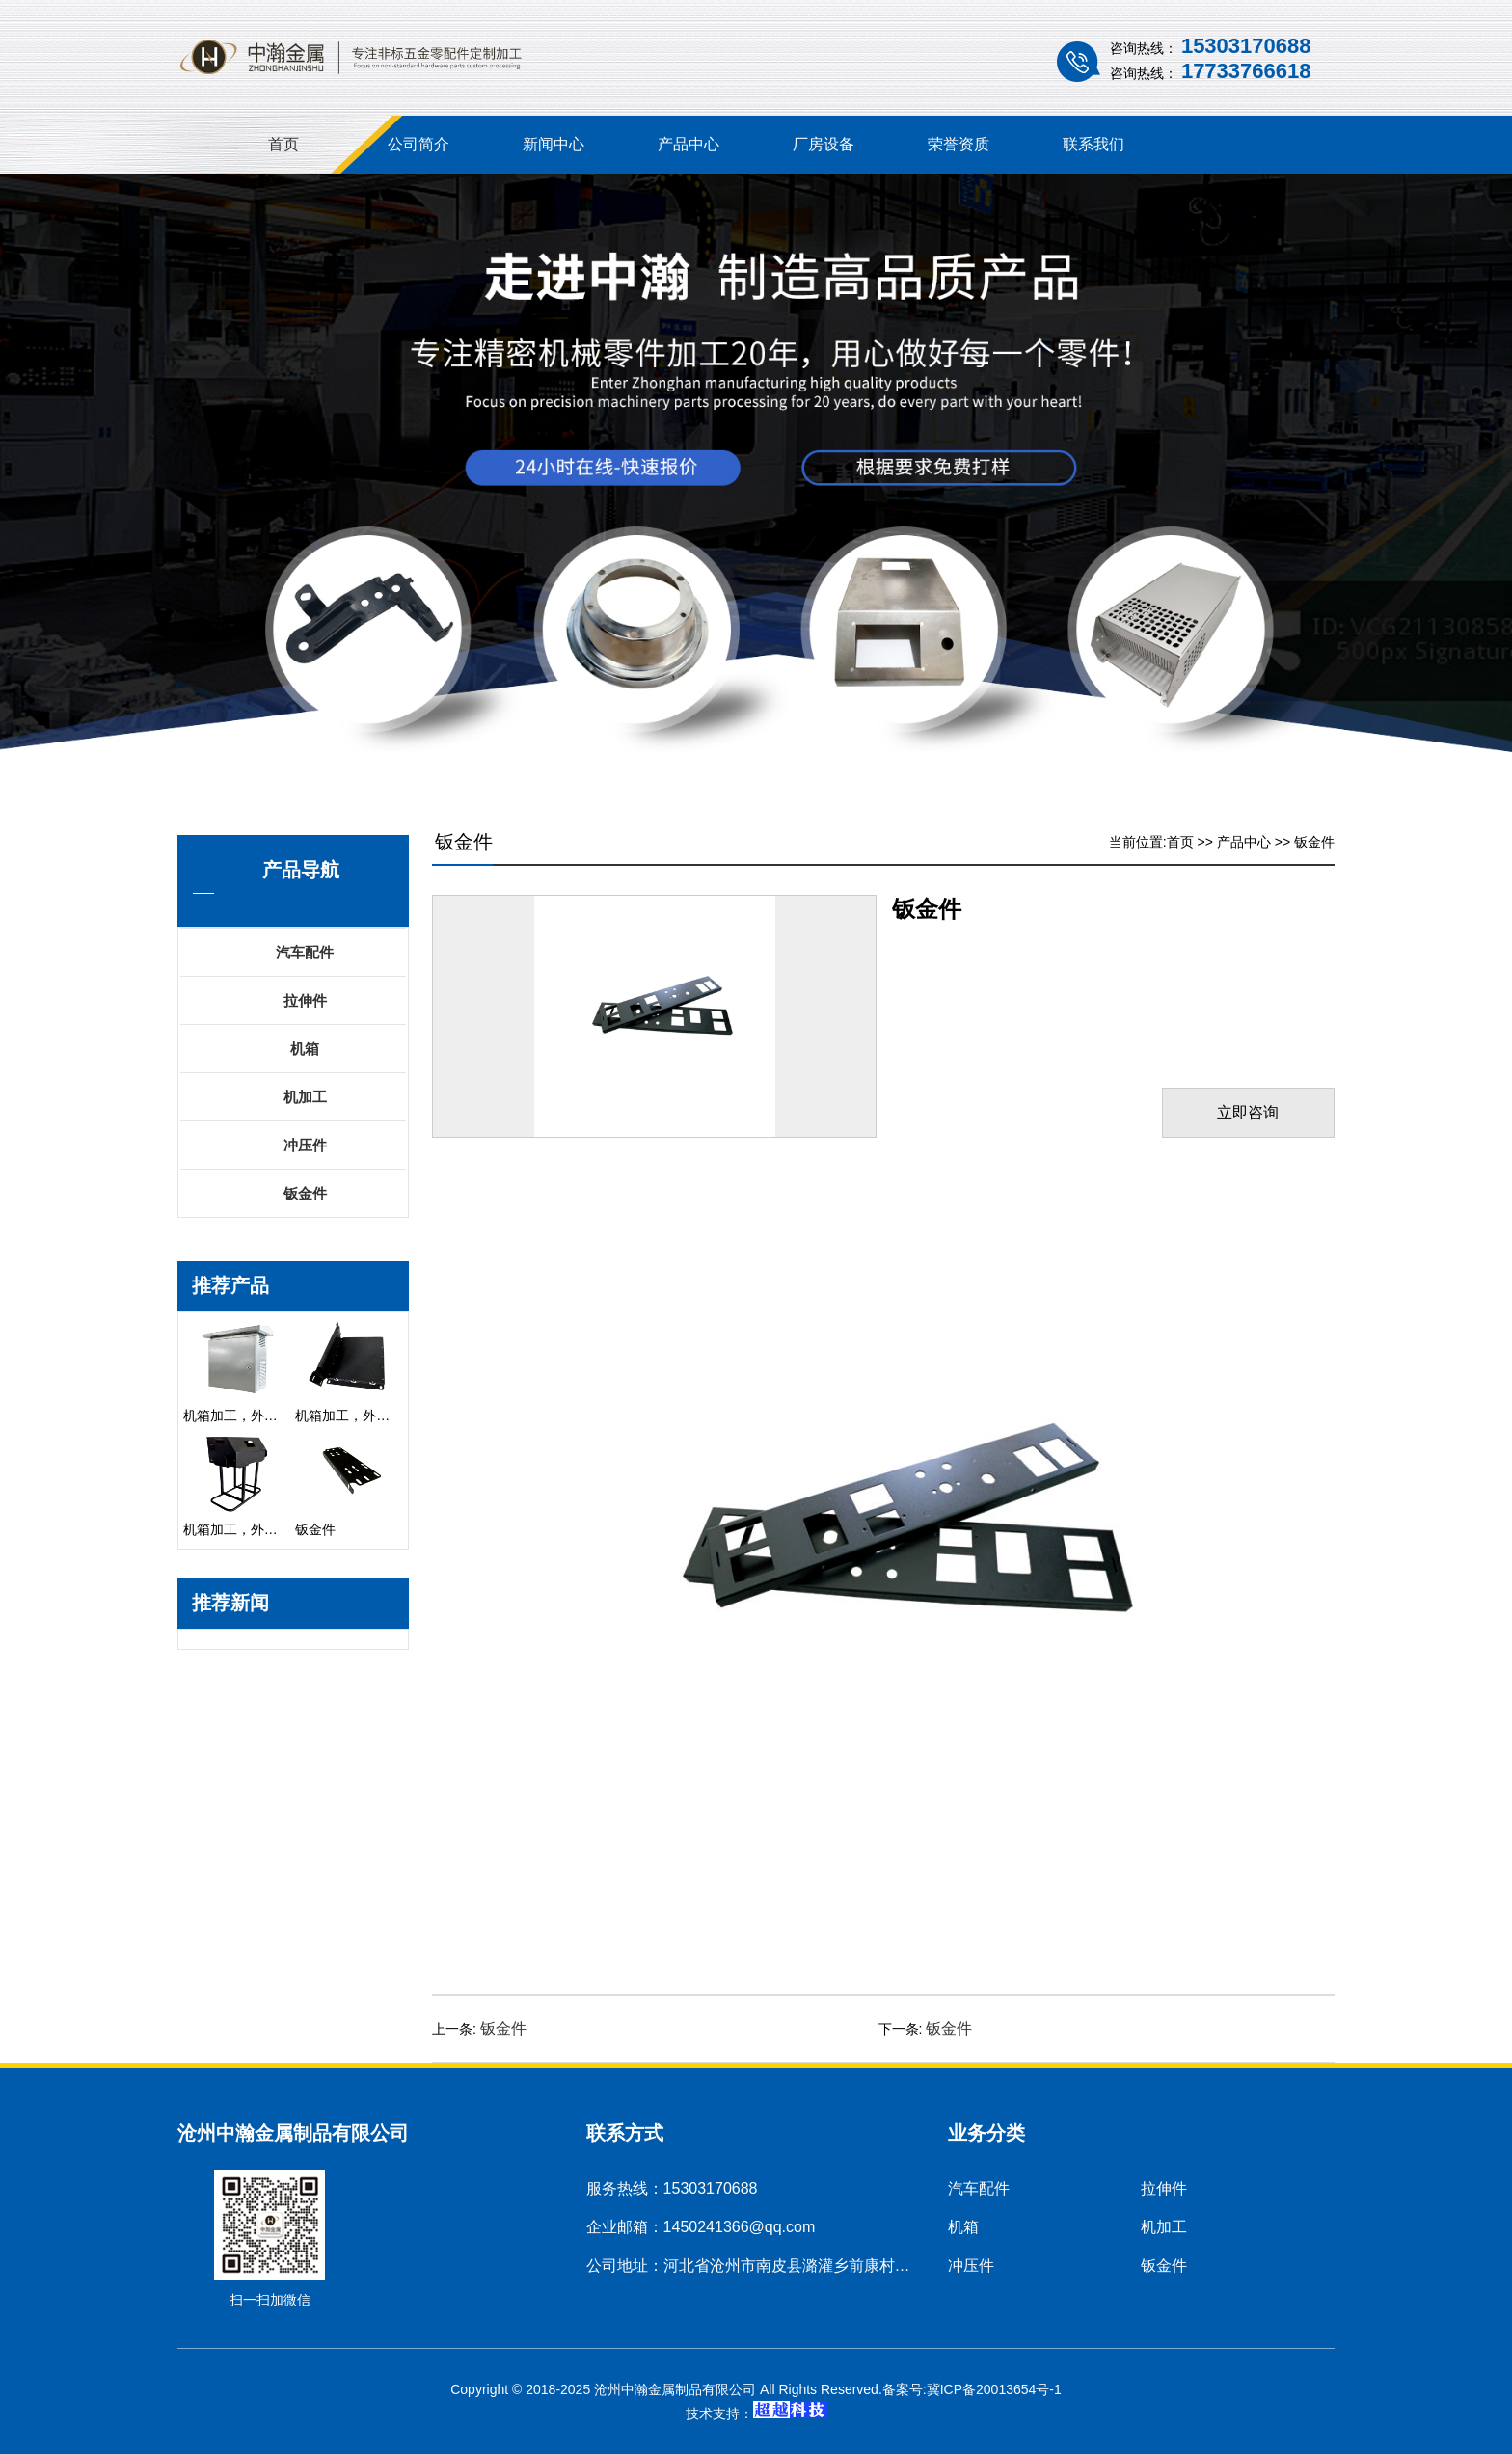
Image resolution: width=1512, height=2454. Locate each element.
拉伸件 (305, 1000)
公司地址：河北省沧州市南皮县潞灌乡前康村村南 (756, 2265)
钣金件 (305, 1193)
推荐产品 (230, 1285)
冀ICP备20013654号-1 (994, 2389)
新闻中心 (553, 144)
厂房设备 (823, 144)
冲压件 (305, 1145)
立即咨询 (1247, 1112)
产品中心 (688, 144)
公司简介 (418, 144)
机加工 (305, 1097)
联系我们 (1093, 144)
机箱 (304, 1048)
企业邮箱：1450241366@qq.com (701, 2227)
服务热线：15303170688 (672, 2188)
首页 (283, 144)
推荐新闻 (230, 1602)
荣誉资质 (958, 144)
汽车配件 (305, 952)
